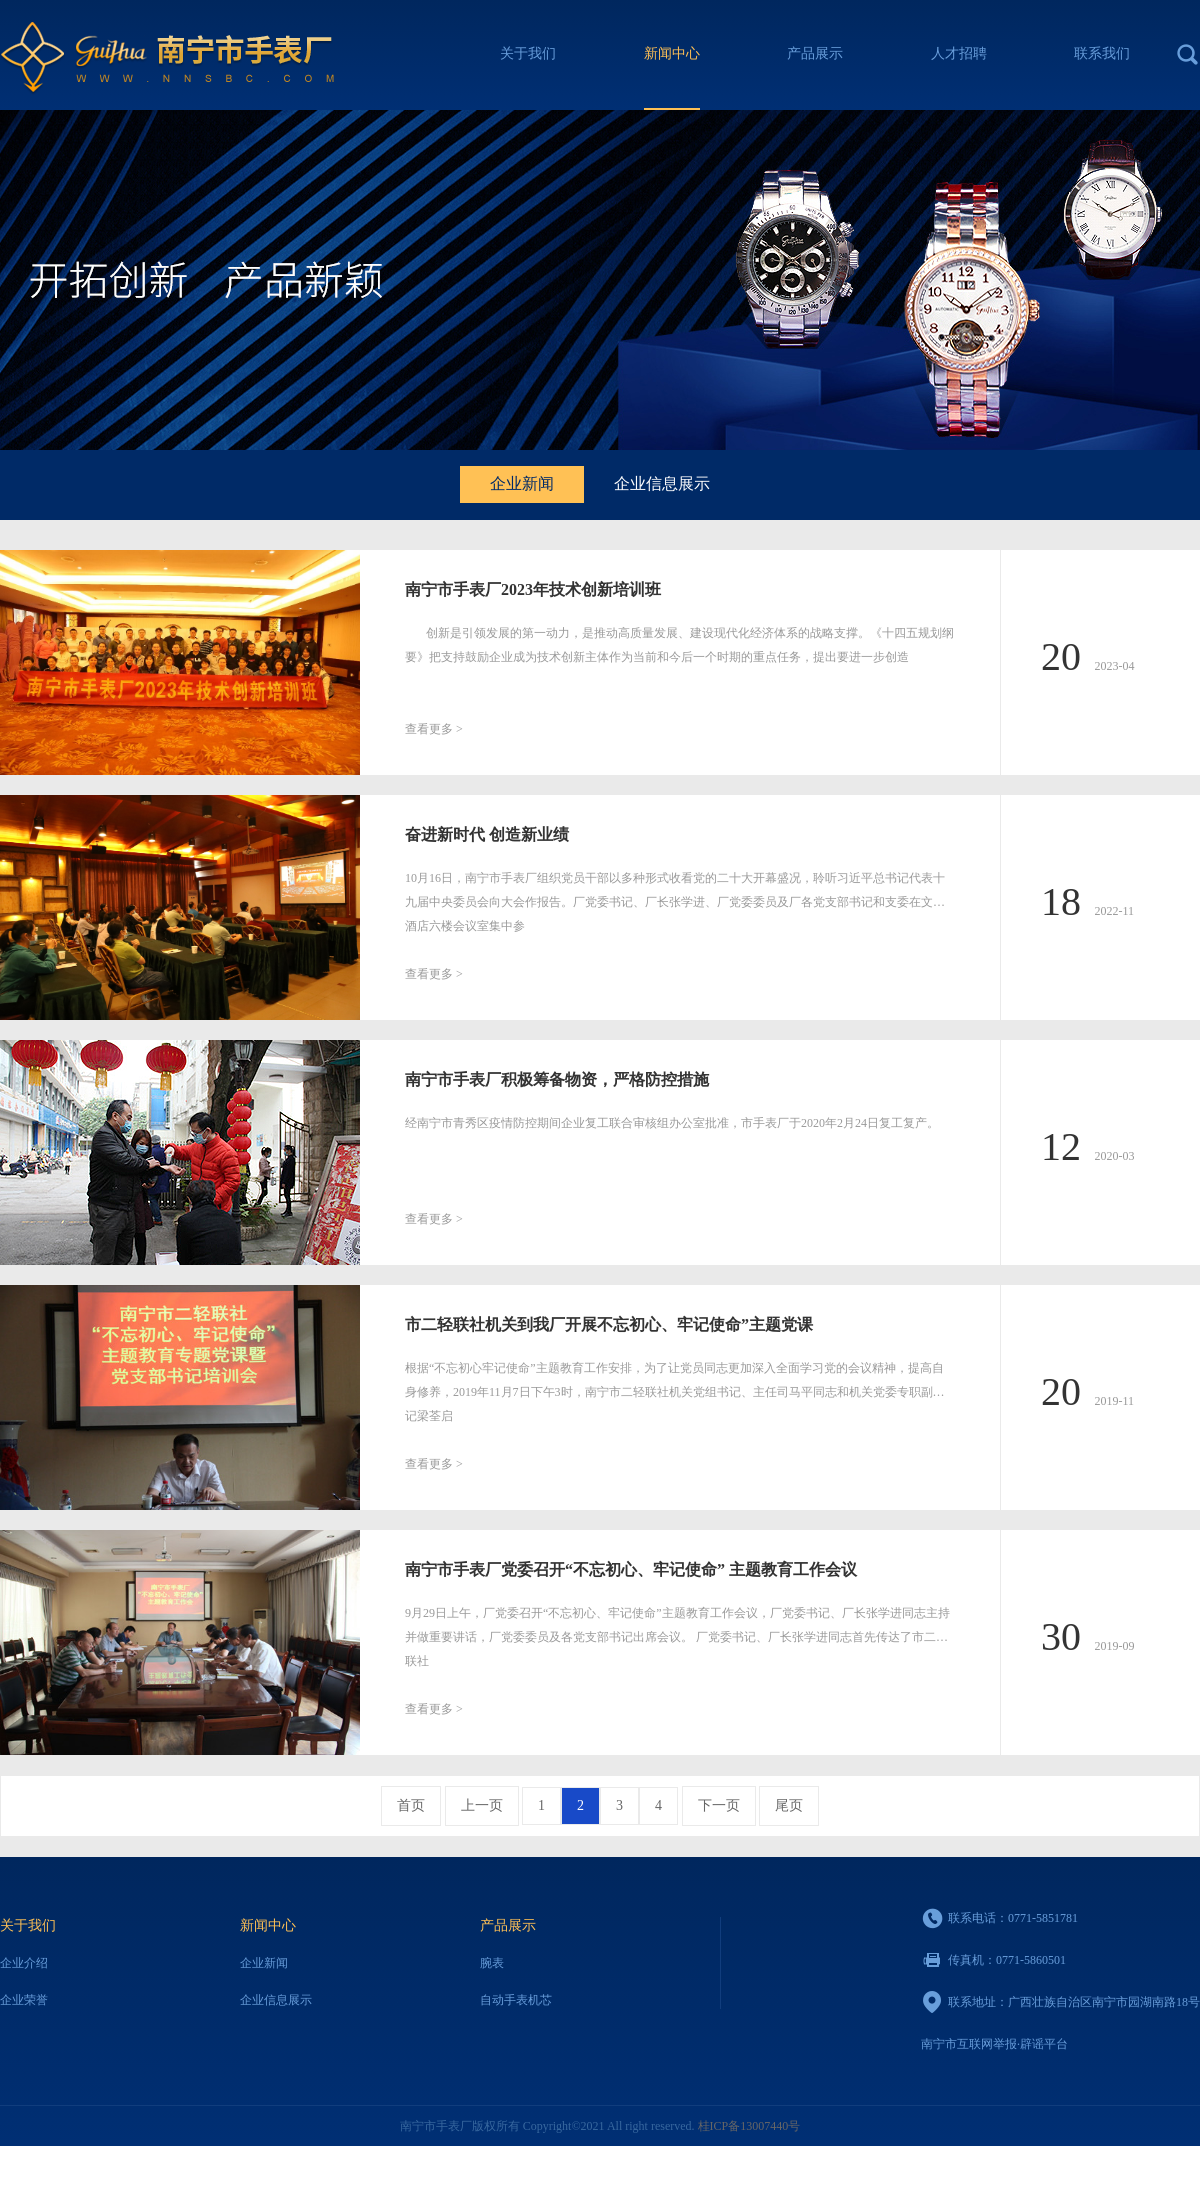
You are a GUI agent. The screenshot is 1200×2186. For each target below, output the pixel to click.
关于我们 (528, 53)
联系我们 (1102, 53)
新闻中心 (672, 53)
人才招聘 (959, 53)
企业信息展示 (662, 483)
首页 (411, 1805)
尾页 (789, 1805)
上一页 (482, 1805)
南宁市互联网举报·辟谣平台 (994, 2044)
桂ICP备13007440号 (749, 2126)
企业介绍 (24, 1963)
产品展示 (815, 53)
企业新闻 (522, 483)
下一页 (719, 1805)
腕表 (492, 1963)
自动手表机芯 (516, 2000)
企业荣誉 (24, 2000)
